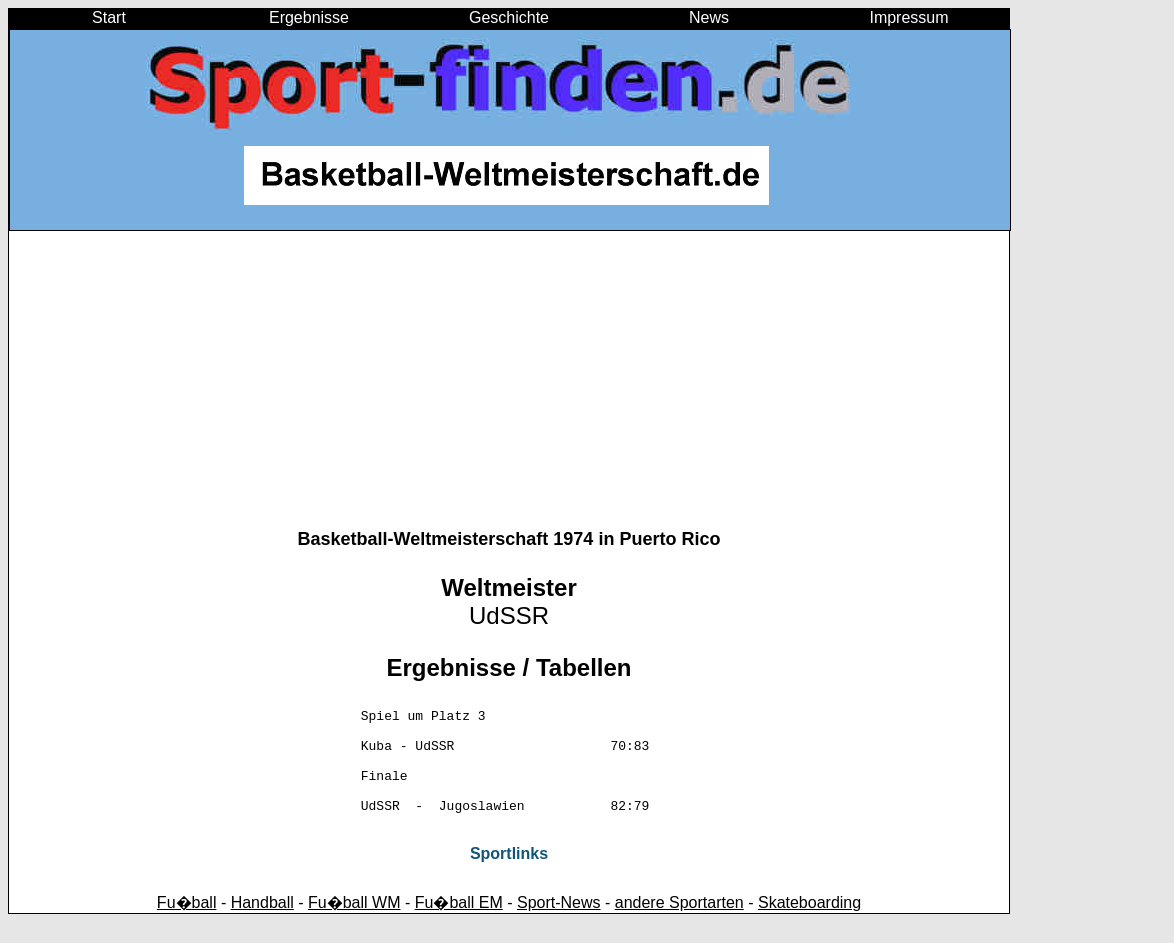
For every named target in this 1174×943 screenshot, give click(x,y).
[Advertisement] (509, 389)
